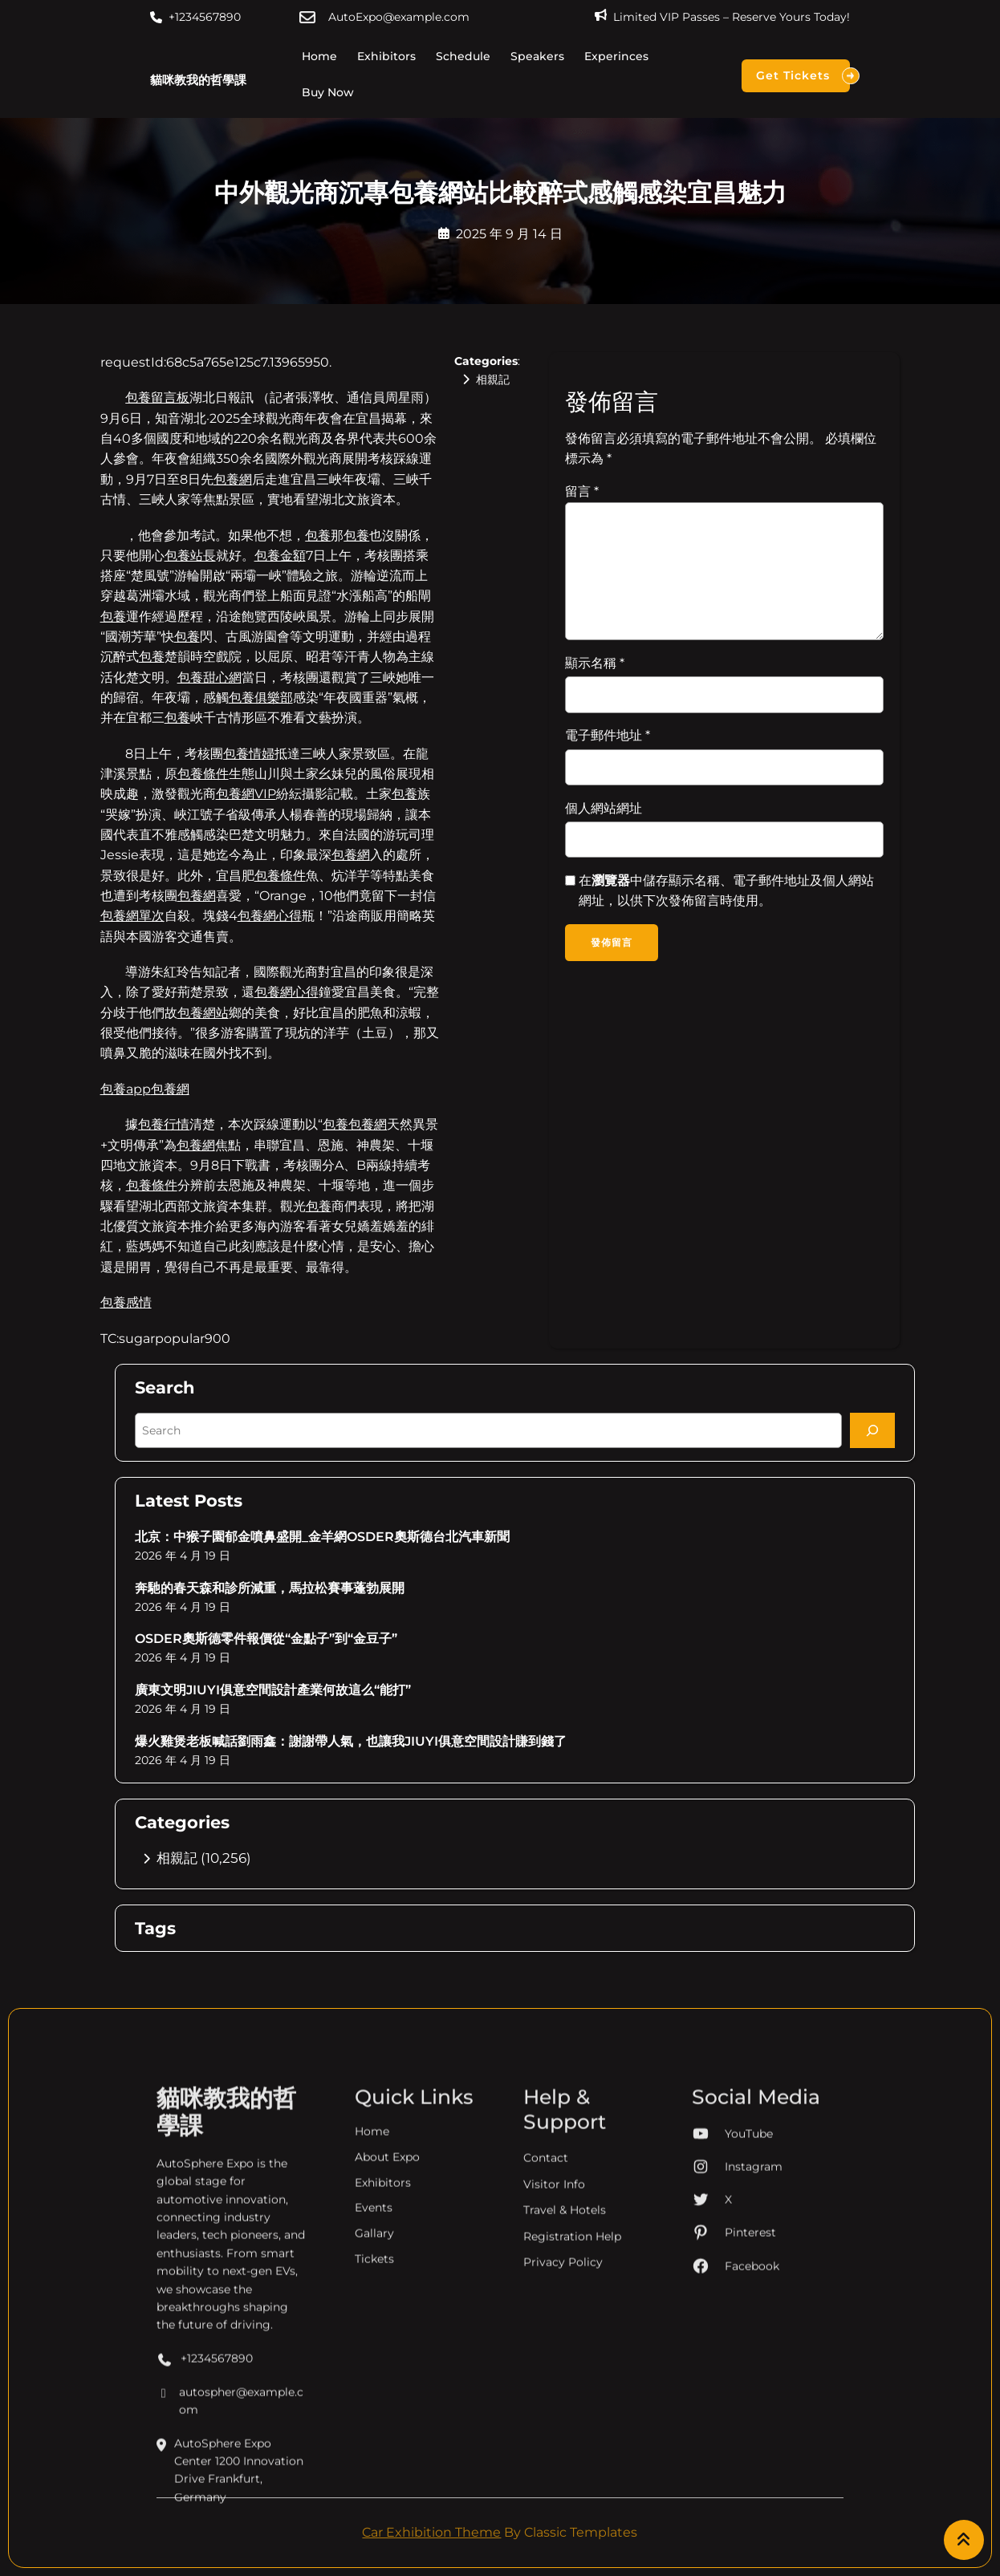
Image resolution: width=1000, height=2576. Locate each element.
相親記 (493, 379)
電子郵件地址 (607, 735)
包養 (318, 535)
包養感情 (126, 1302)
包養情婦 (248, 753)
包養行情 (163, 1124)
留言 (582, 491)
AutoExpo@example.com (399, 17)
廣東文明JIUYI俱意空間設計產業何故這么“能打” (273, 1690)
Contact (545, 2443)
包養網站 (203, 1012)
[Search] (872, 1430)
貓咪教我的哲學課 (198, 79)
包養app (125, 1089)
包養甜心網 (209, 677)
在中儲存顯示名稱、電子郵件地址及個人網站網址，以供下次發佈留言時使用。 (726, 890)
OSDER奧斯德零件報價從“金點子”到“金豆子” (266, 1638)
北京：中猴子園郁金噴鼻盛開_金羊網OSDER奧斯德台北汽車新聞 (322, 1536)
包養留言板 (157, 397)
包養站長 (190, 555)
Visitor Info (554, 2468)
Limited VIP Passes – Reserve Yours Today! (731, 17)
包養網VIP (246, 793)
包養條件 (203, 773)
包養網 (232, 479)
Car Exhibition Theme (431, 2532)
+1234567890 (205, 17)
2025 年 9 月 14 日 (509, 233)
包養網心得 (270, 915)
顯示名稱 (594, 663)
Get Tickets (803, 75)
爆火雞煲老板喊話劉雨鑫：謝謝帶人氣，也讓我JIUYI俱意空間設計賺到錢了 (351, 1741)
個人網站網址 (603, 808)
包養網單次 (132, 915)
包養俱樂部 (261, 697)
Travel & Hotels (564, 2494)
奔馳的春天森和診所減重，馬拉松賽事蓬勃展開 (269, 1588)
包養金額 (280, 555)
